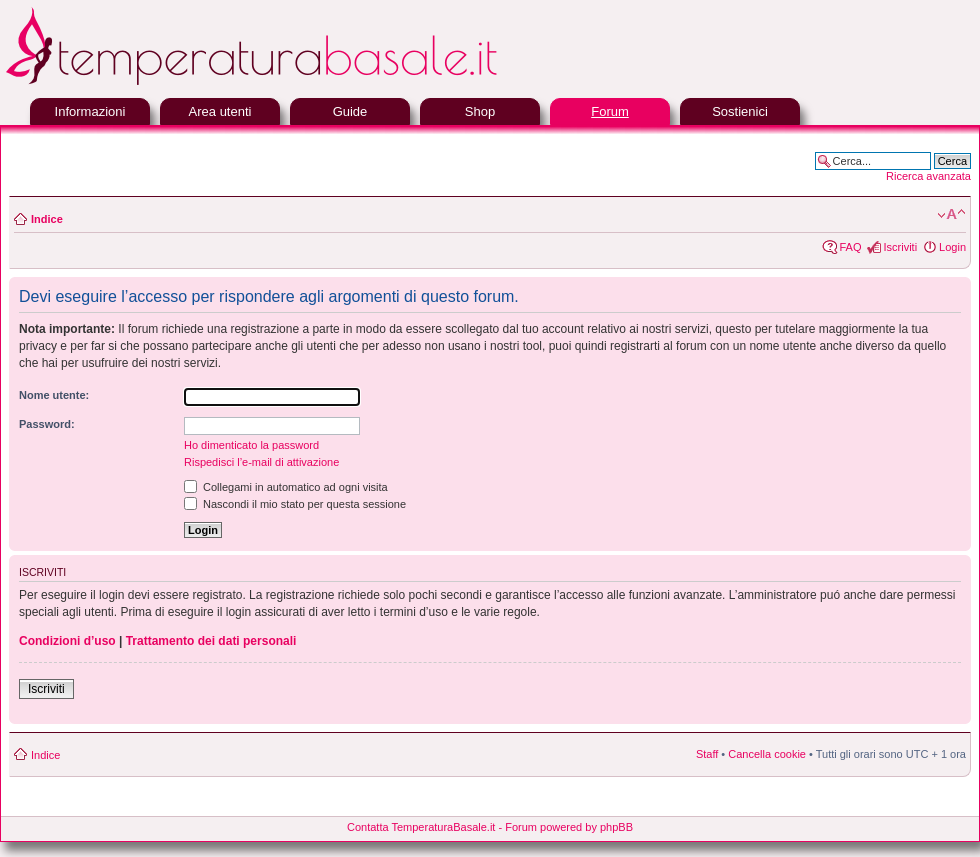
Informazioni (90, 111)
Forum (610, 111)
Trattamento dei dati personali (211, 641)
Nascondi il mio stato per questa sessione (295, 504)
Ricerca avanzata (928, 176)
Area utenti (220, 111)
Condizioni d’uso (67, 641)
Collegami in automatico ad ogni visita (286, 487)
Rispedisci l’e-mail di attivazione (261, 462)
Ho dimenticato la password (251, 445)
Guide (350, 111)
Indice (47, 219)
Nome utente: (54, 395)
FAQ (850, 247)
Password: (47, 424)
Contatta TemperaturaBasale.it (421, 827)
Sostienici (740, 111)
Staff (707, 754)
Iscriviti (900, 247)
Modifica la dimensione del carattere (951, 215)
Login (952, 247)
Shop (480, 111)
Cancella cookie (767, 754)
